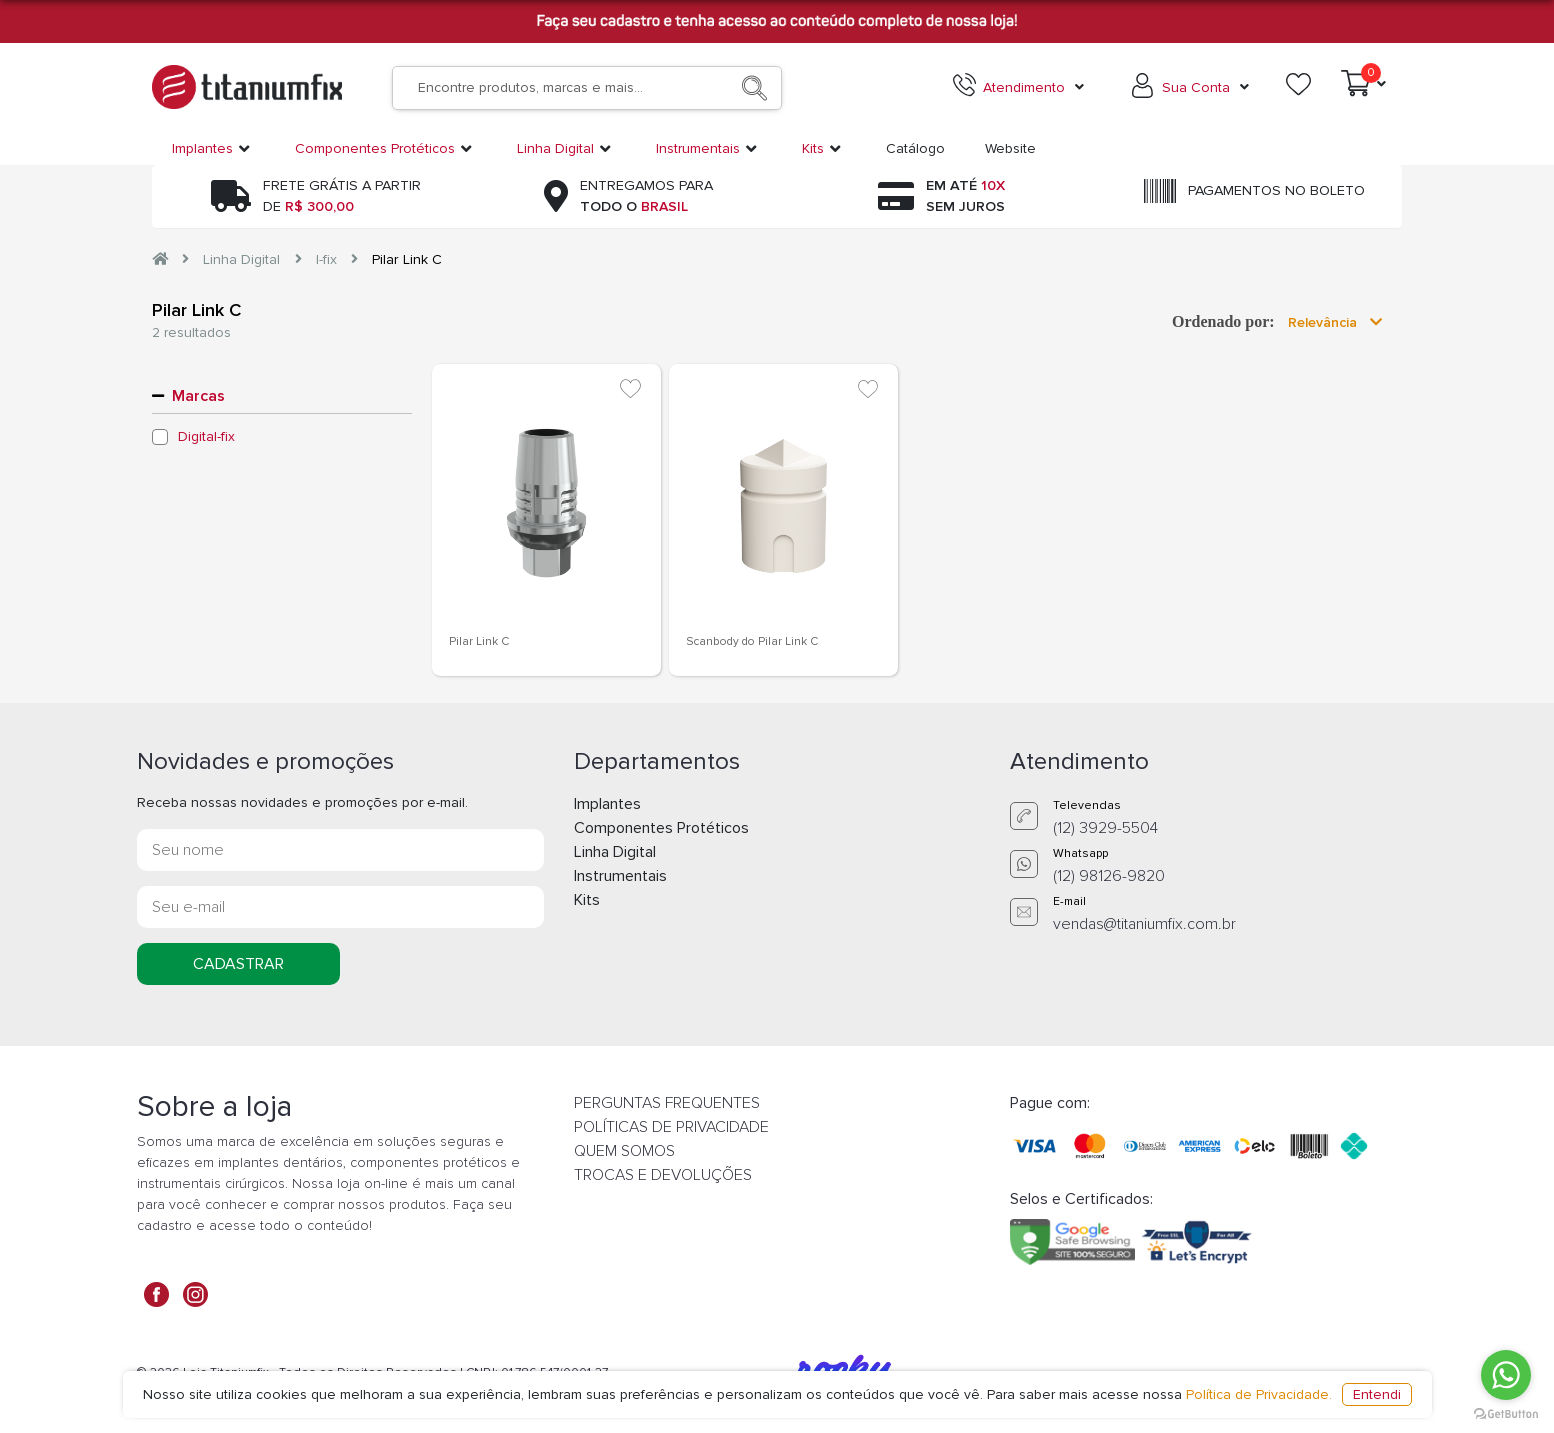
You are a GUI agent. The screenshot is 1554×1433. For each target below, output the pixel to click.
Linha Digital (241, 259)
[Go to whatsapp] (1506, 1375)
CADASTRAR (238, 964)
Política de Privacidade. (1259, 1394)
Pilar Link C (407, 259)
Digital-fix (206, 437)
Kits (587, 900)
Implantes (607, 804)
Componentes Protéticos (661, 828)
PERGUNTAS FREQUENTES (667, 1103)
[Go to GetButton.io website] (1506, 1413)
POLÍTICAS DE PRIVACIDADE (671, 1127)
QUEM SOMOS (624, 1151)
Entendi (1377, 1394)
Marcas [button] (198, 396)
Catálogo (915, 148)
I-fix (326, 259)
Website (1010, 148)
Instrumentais (620, 876)
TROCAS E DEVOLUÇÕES (663, 1175)
